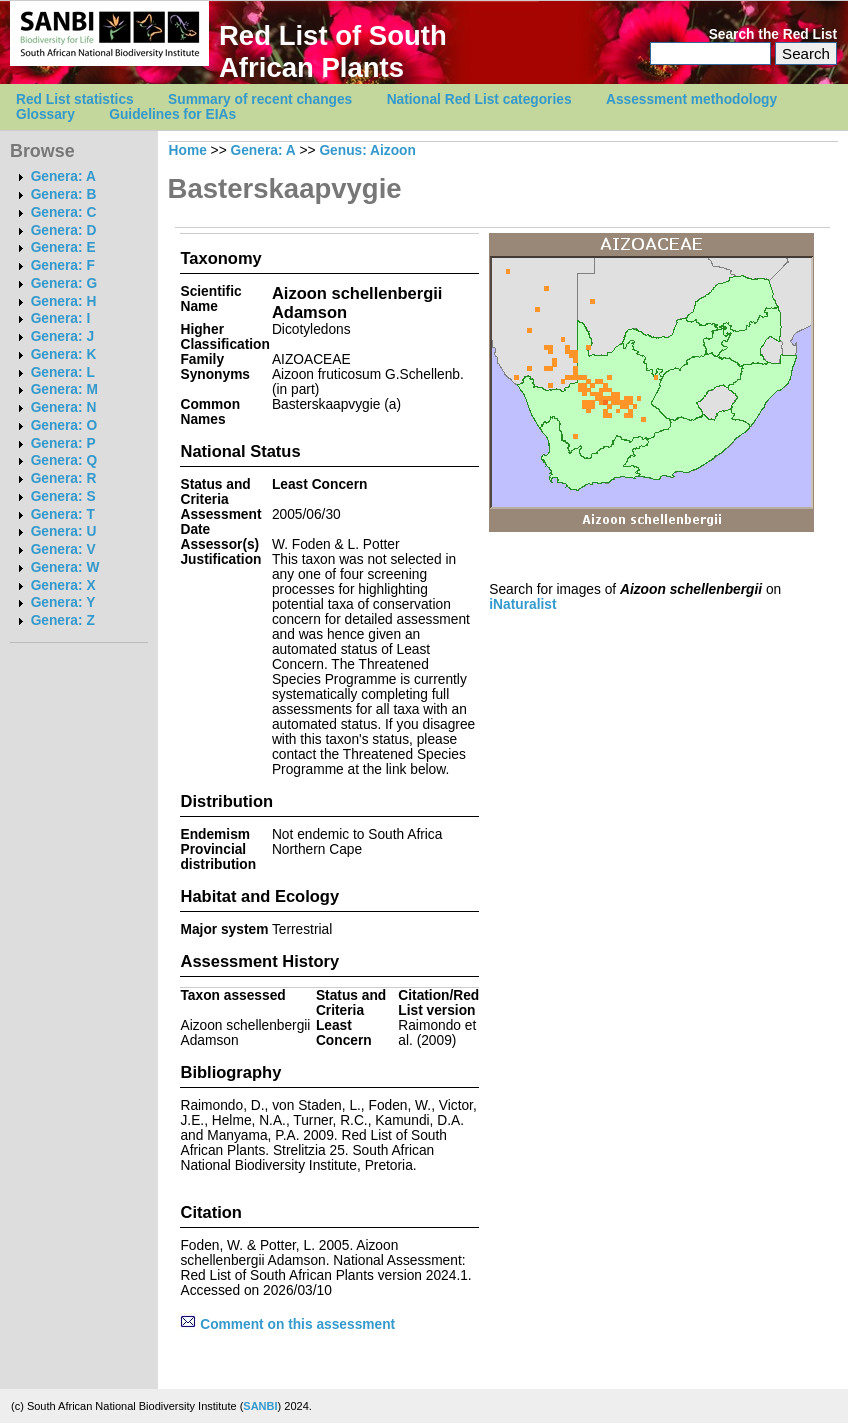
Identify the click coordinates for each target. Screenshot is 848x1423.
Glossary (45, 114)
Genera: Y (63, 602)
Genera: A (63, 176)
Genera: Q (64, 460)
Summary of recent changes (260, 99)
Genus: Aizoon (367, 150)
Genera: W (65, 567)
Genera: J (62, 336)
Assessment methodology (691, 99)
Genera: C (64, 212)
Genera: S (63, 496)
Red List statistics (75, 99)
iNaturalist (522, 604)
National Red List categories (479, 99)
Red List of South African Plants (333, 51)
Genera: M (64, 389)
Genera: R (64, 478)
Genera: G (64, 283)
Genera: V (63, 549)
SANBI (260, 1406)
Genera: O (64, 425)
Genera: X (63, 585)
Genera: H (64, 301)
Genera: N (64, 407)
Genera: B (64, 194)
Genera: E (63, 247)
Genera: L (63, 372)
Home (188, 150)
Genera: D (64, 230)
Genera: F (63, 265)
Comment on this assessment (287, 1324)
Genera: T (63, 514)
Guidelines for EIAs (172, 114)
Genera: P (63, 443)
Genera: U (64, 531)
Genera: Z (63, 620)
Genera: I (61, 318)
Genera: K (64, 354)
